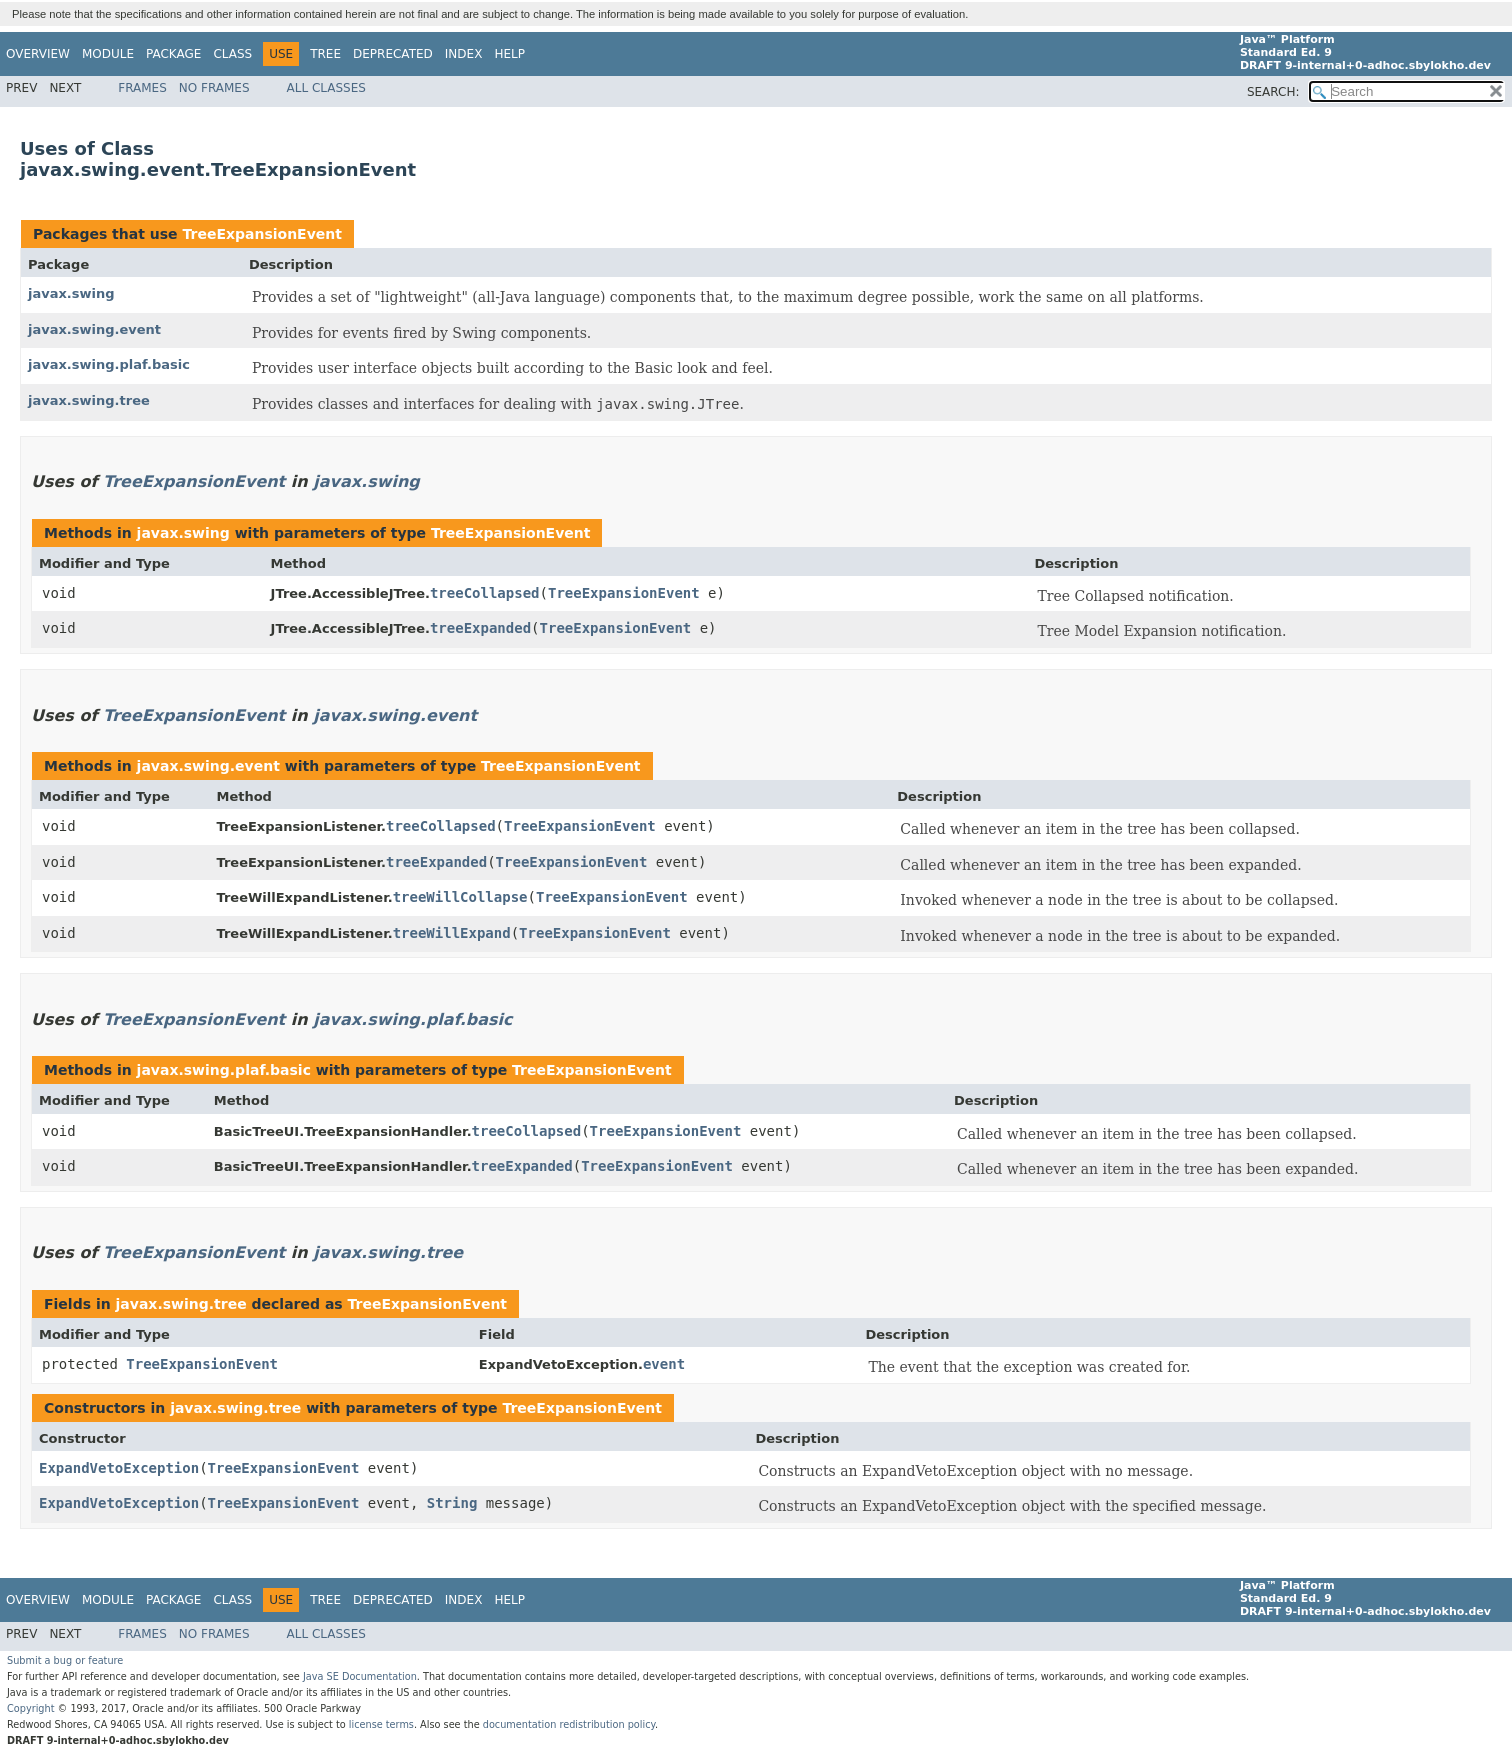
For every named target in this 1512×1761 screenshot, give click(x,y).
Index (464, 54)
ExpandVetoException (119, 1468)
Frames (142, 88)
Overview (38, 54)
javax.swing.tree (89, 400)
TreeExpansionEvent (262, 234)
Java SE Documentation (360, 1676)
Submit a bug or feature (65, 1660)
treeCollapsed (485, 593)
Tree (325, 54)
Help (509, 54)
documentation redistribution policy (569, 1724)
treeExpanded (480, 628)
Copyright (31, 1708)
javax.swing (71, 293)
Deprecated (393, 54)
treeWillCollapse (460, 897)
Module (108, 54)
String (452, 1503)
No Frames (214, 88)
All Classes (326, 88)
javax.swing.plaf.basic (109, 364)
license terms (381, 1724)
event (664, 1364)
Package (173, 54)
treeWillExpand (452, 933)
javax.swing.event (94, 329)
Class (232, 54)
